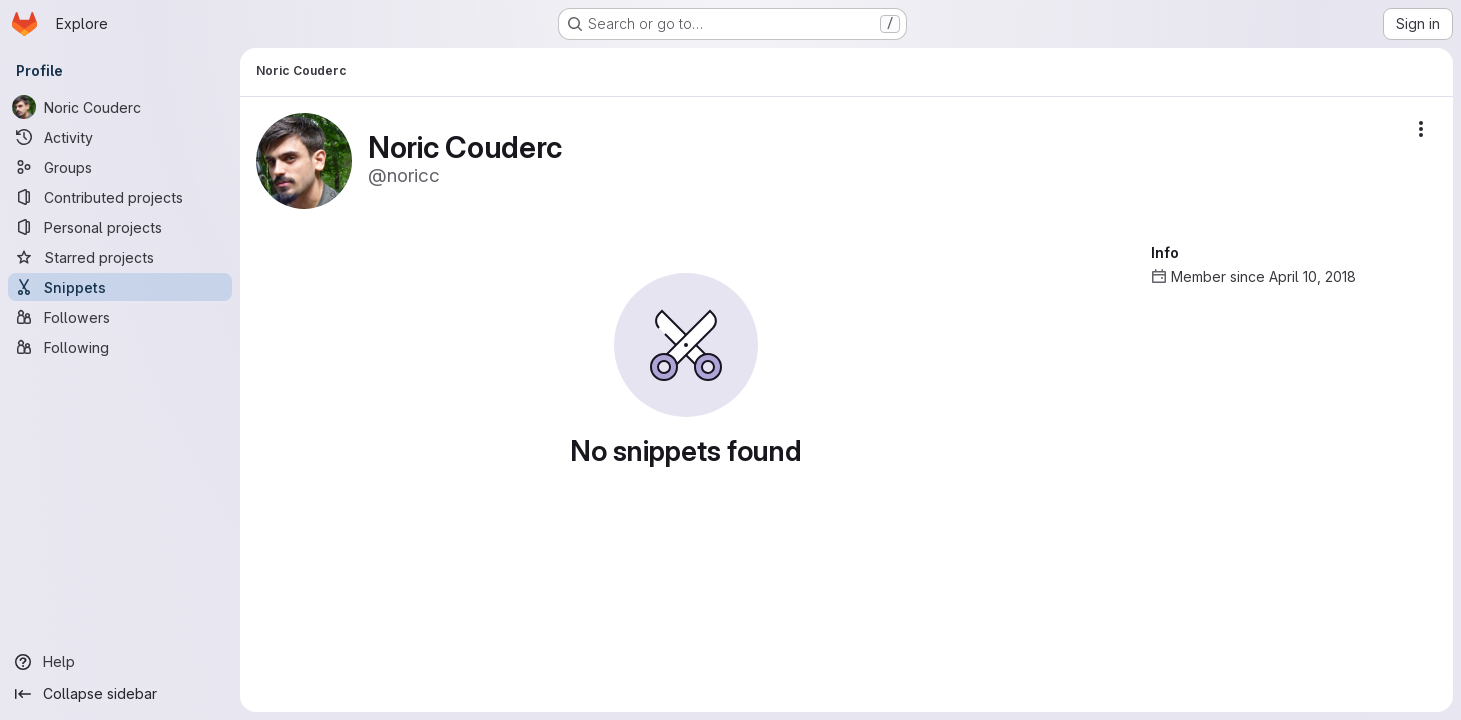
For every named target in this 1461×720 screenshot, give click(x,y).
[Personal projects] (120, 227)
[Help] (120, 662)
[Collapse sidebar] (120, 694)
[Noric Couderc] (120, 107)
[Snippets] (120, 287)
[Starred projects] (120, 257)
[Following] (120, 347)
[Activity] (120, 137)
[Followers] (120, 317)
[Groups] (120, 167)
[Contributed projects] (120, 197)
